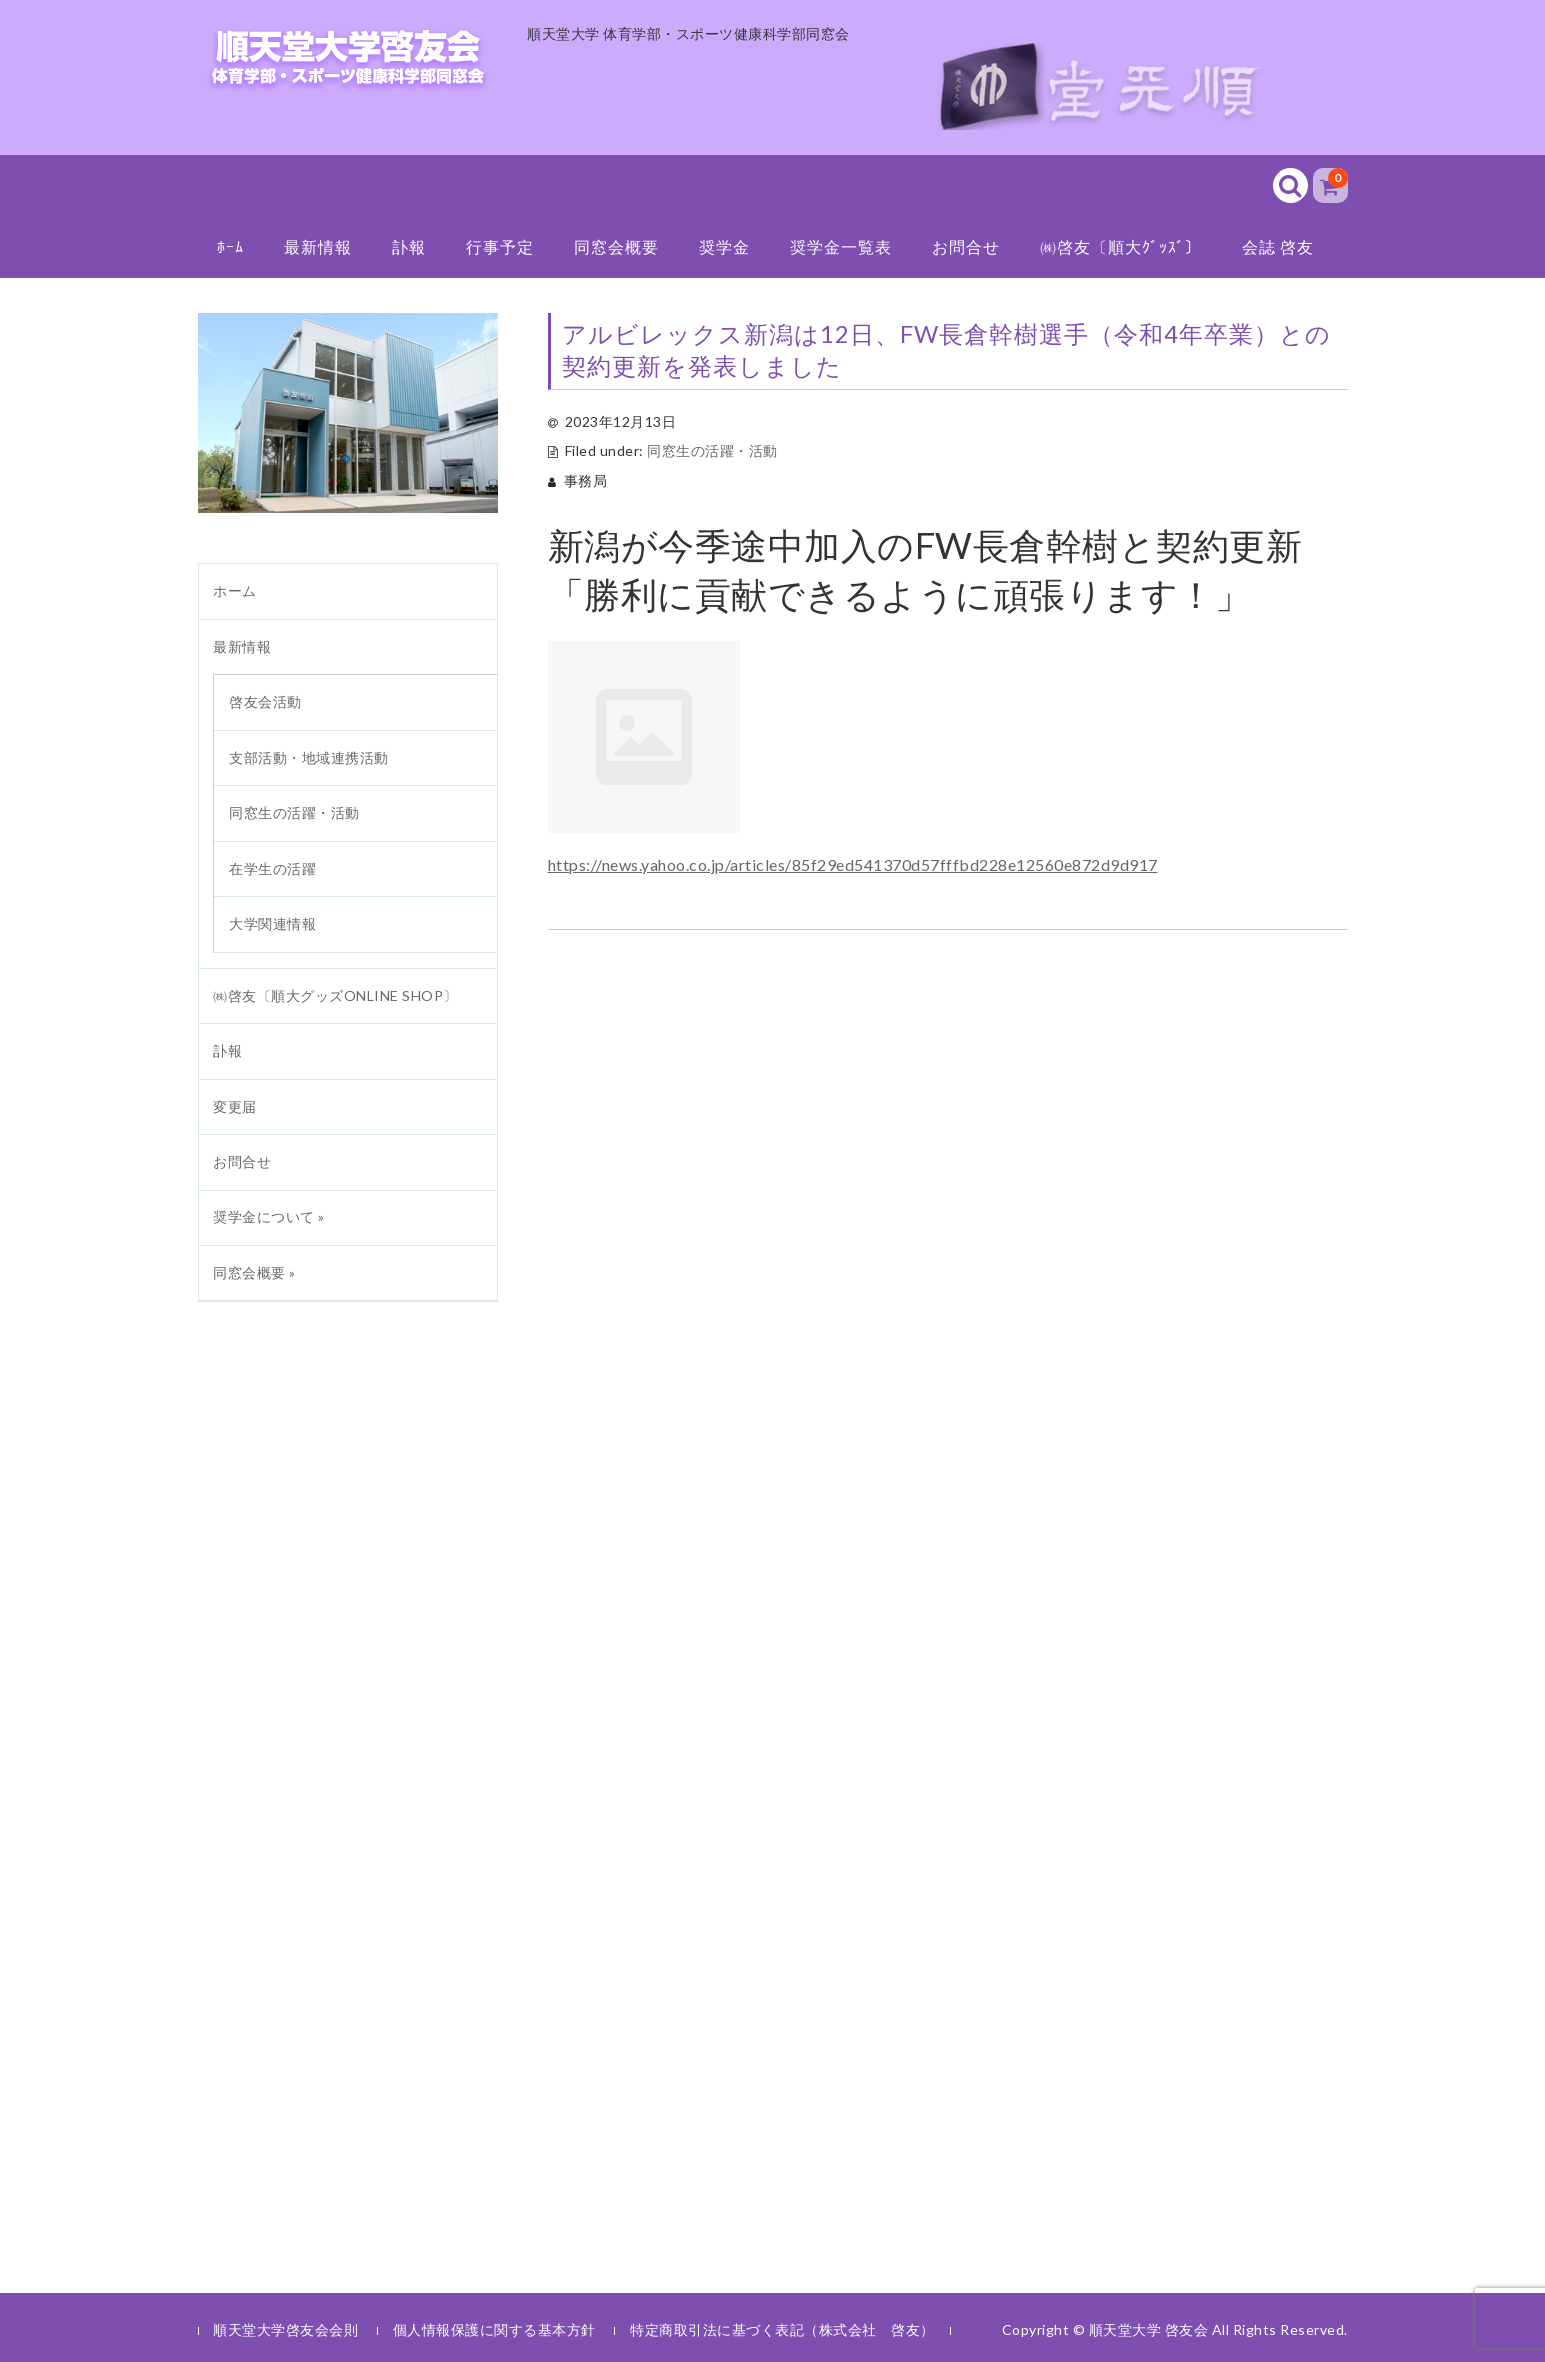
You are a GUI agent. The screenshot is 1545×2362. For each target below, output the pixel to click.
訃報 (409, 246)
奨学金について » (269, 1216)
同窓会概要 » (254, 1272)
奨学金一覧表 (841, 246)
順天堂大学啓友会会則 (285, 2329)
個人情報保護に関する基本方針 (494, 2329)
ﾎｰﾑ (230, 246)
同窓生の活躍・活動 (712, 450)
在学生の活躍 (272, 868)
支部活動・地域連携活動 (309, 757)
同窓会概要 (616, 246)
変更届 (235, 1106)
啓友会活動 (265, 701)
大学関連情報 (272, 923)
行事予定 (500, 246)
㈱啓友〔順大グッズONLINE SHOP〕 (335, 995)
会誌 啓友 (1278, 246)
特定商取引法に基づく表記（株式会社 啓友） (782, 2329)
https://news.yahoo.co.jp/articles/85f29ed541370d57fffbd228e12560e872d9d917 (853, 864)
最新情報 (318, 246)
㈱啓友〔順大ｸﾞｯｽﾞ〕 (1121, 246)
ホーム (235, 590)
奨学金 (724, 246)
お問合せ (966, 246)
